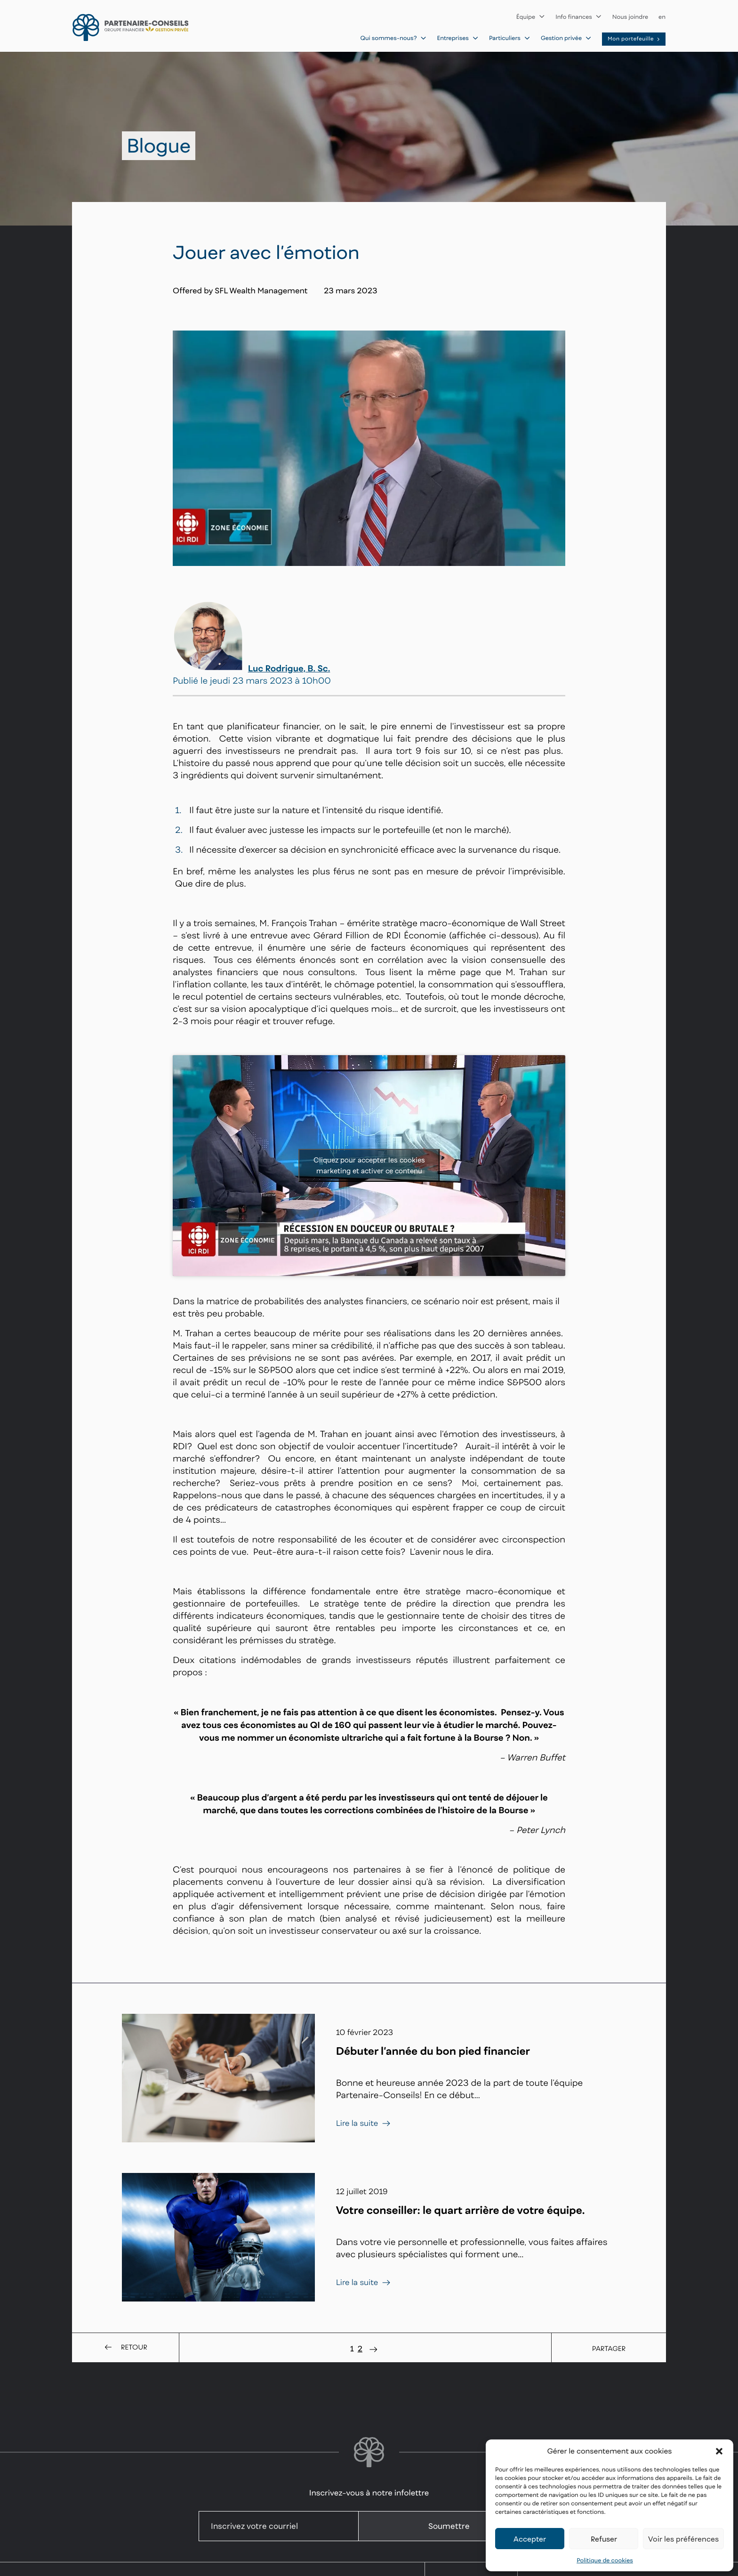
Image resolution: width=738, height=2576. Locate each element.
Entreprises (457, 37)
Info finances (578, 16)
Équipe (530, 16)
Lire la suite (364, 2123)
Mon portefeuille (634, 39)
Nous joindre (630, 16)
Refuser (604, 2539)
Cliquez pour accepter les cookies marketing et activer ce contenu (369, 1165)
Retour (125, 2347)
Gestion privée (566, 37)
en (662, 16)
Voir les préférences (683, 2539)
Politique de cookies (605, 2560)
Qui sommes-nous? (394, 37)
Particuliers (509, 37)
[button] (719, 2451)
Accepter (529, 2539)
